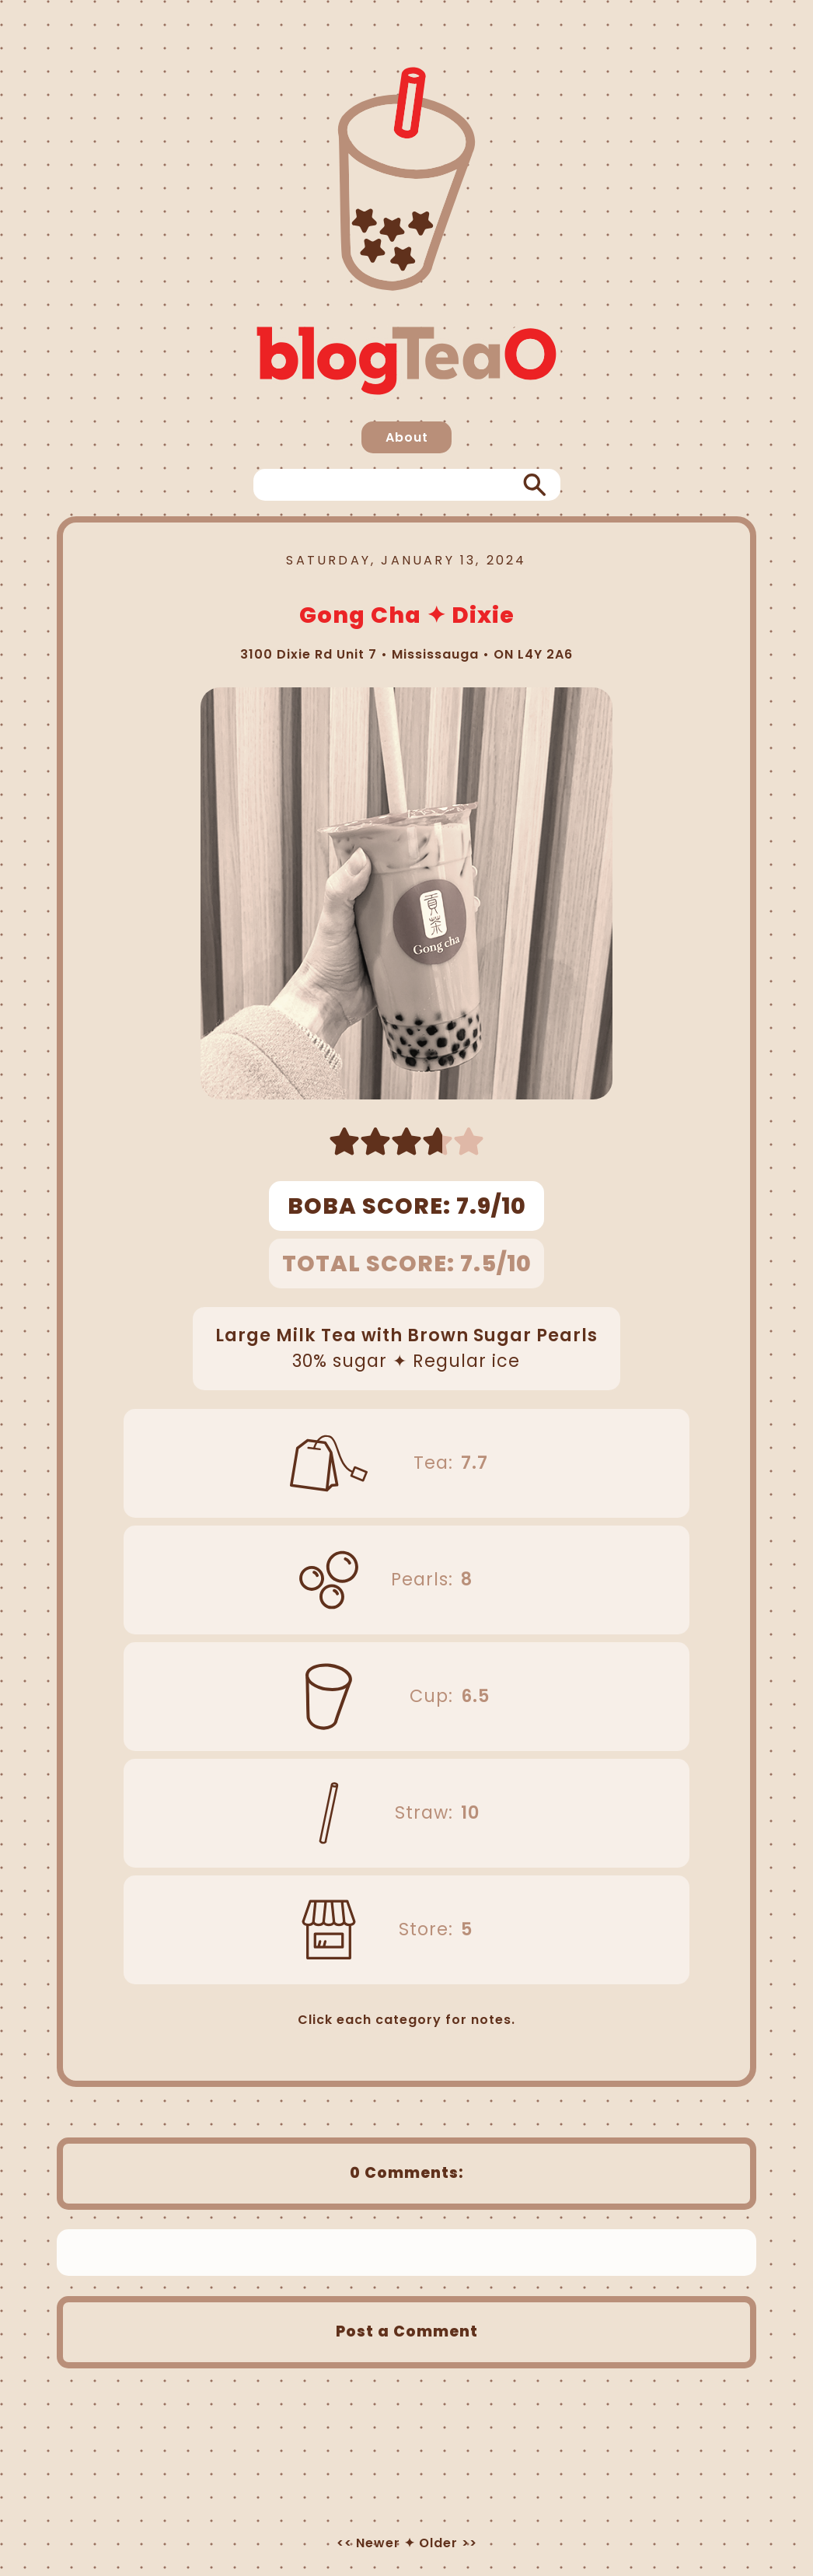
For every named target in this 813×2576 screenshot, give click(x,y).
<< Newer (368, 2543)
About (407, 437)
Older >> (448, 2543)
